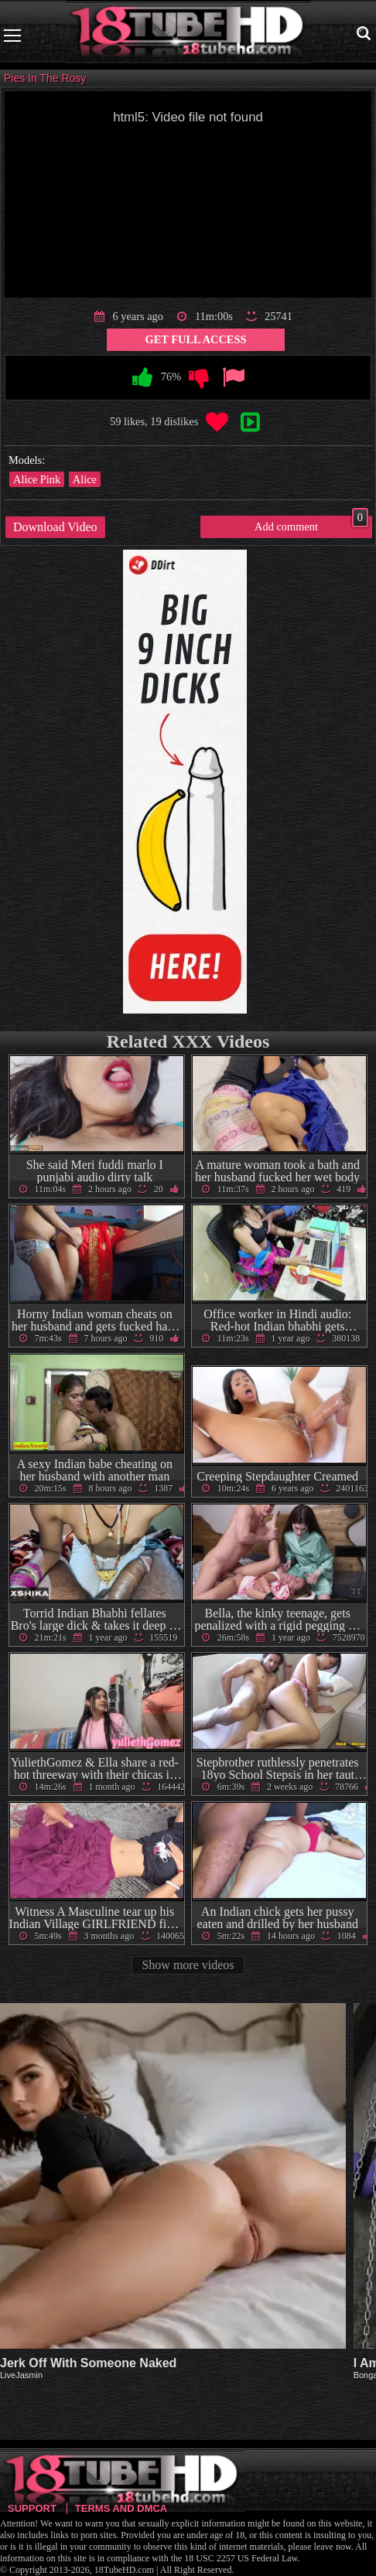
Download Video (55, 526)
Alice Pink (36, 479)
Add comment (311, 524)
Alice (85, 479)
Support (32, 2508)
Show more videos (188, 1964)
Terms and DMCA (121, 2508)
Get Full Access (196, 339)
